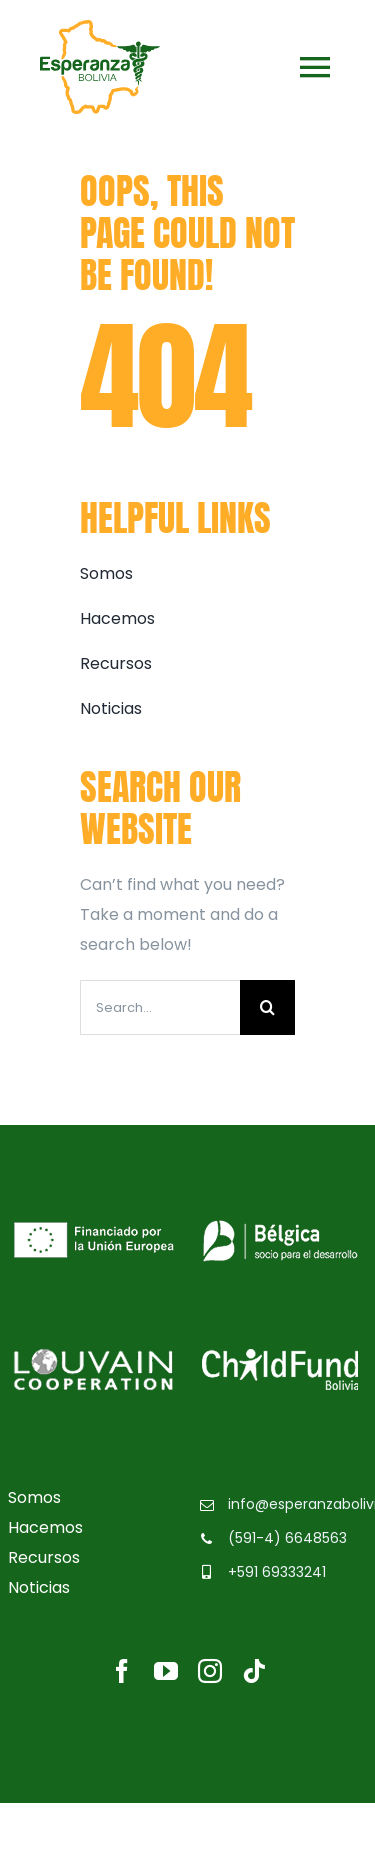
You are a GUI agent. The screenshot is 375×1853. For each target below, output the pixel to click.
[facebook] (122, 1671)
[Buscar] (267, 1007)
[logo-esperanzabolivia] (100, 27)
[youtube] (166, 1671)
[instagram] (210, 1671)
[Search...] (160, 1007)
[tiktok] (254, 1671)
